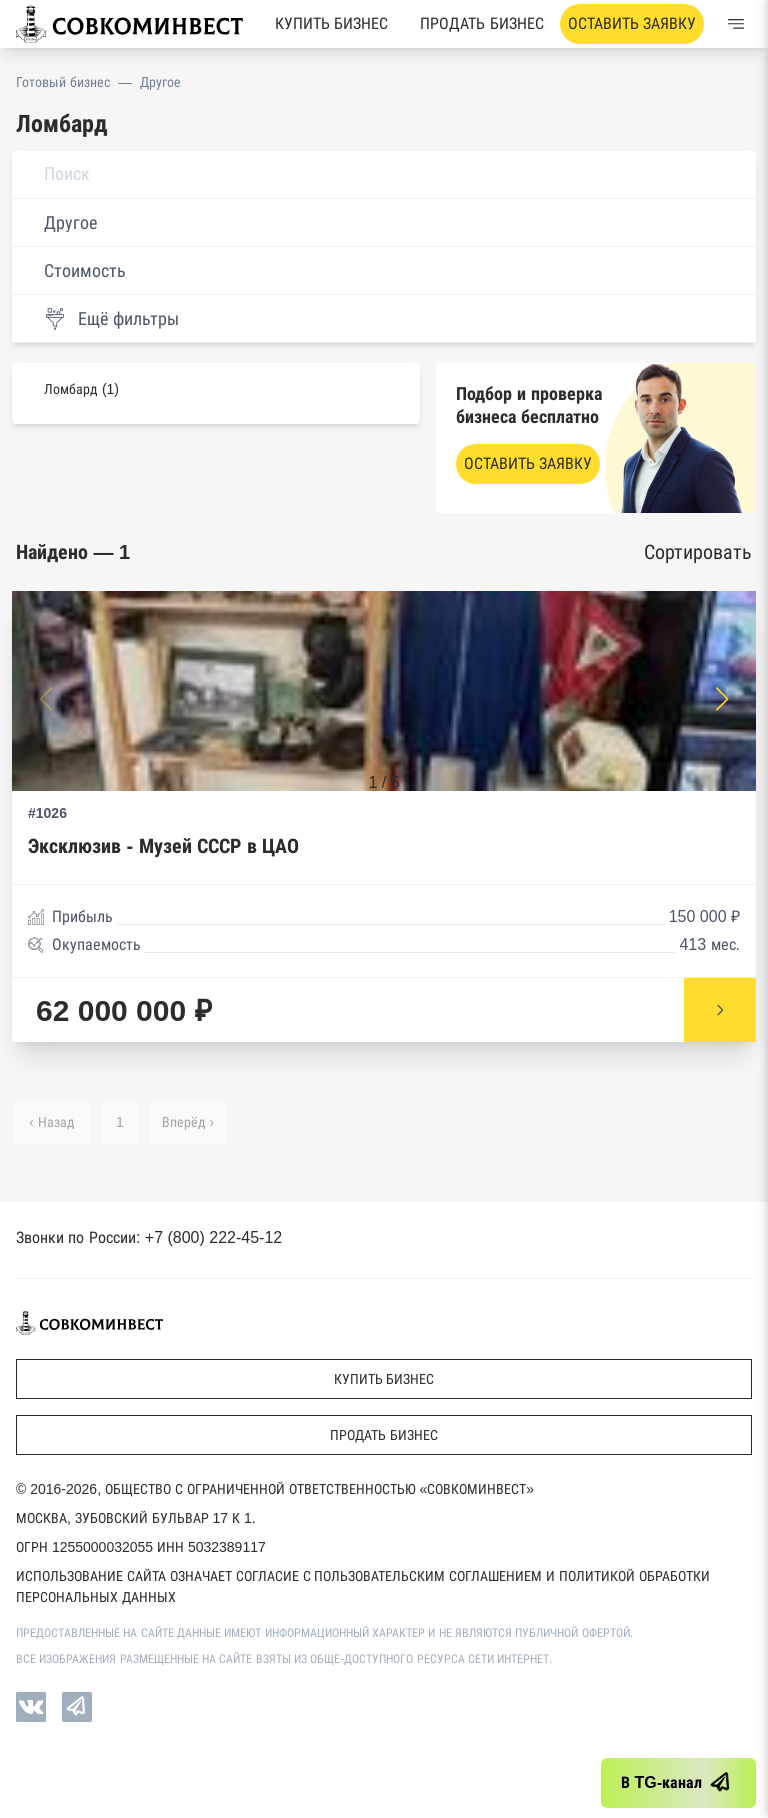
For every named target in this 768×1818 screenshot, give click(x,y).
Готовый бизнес (63, 82)
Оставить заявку (632, 23)
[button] (722, 699)
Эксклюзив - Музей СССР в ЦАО (163, 846)
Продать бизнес (481, 23)
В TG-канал (678, 1783)
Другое (160, 82)
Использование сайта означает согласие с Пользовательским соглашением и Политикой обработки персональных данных (363, 1586)
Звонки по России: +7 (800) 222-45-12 (149, 1237)
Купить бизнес (331, 23)
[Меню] (736, 24)
